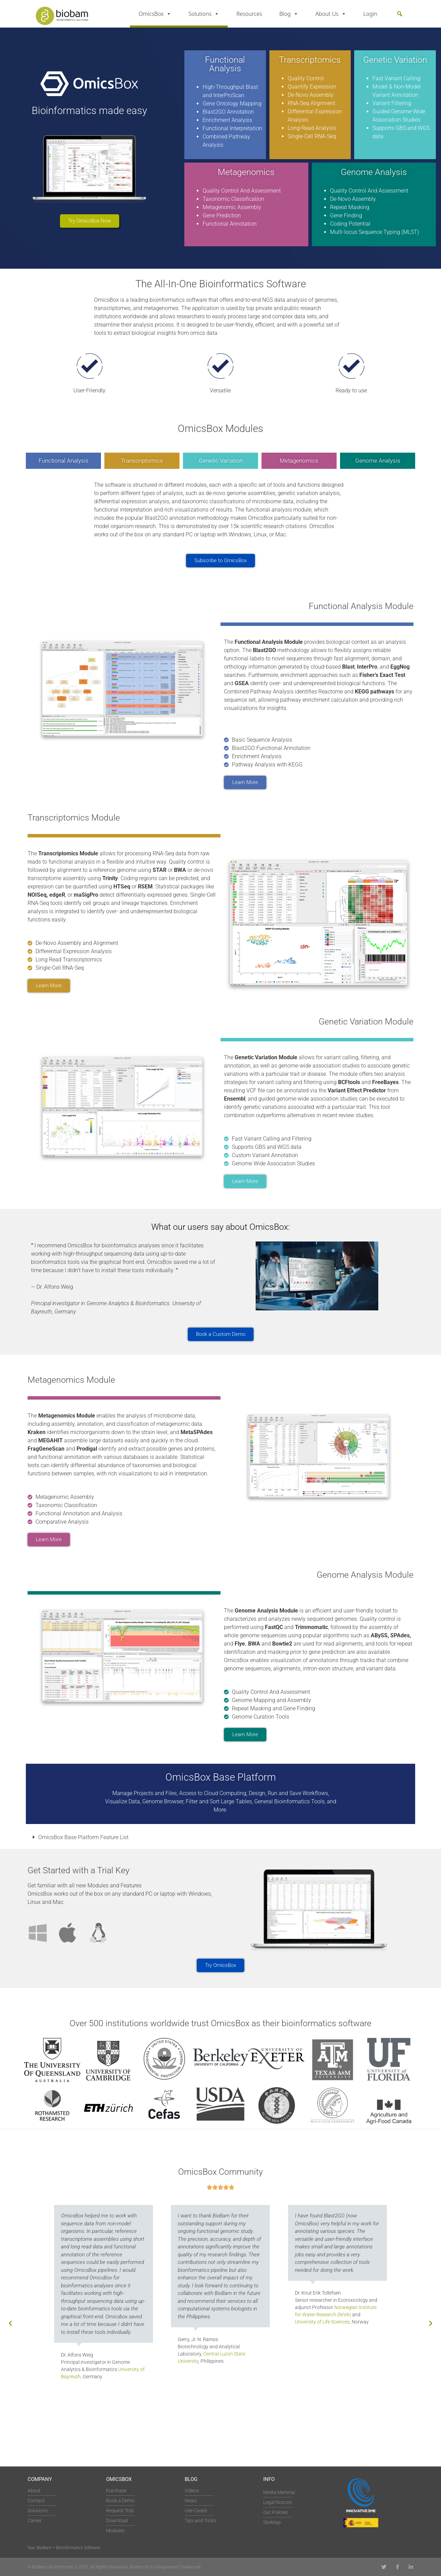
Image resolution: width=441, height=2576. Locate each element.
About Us (331, 14)
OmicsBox (155, 14)
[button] (399, 14)
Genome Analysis (377, 460)
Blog (288, 14)
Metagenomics (299, 460)
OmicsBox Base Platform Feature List (83, 1837)
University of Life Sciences (322, 2322)
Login (370, 14)
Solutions (203, 14)
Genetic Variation (221, 460)
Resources (249, 14)
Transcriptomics (142, 460)
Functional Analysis (64, 460)
